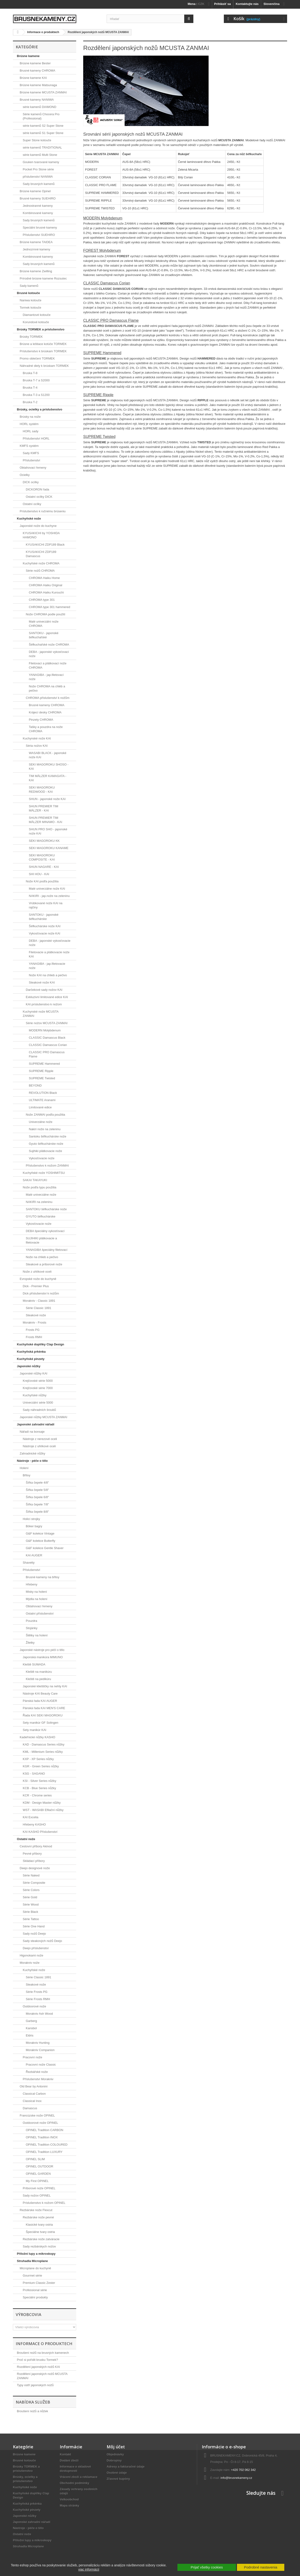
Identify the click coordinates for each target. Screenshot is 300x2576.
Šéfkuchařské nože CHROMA (49, 644)
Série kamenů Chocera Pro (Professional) (41, 116)
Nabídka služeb (33, 2402)
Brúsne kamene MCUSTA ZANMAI (43, 92)
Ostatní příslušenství (40, 1613)
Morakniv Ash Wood (39, 2013)
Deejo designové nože (35, 1868)
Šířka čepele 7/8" (37, 1504)
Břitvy (26, 1475)
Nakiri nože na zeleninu (44, 1129)
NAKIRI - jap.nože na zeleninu (49, 896)
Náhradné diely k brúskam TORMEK (44, 365)
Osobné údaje (117, 2472)
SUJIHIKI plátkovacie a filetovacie (41, 1240)
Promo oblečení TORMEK (37, 358)
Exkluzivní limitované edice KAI (47, 997)
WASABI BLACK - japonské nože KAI (47, 755)
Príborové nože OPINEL (39, 2188)
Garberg (31, 2021)
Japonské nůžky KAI (33, 1373)
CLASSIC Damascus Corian (48, 1045)
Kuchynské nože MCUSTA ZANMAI (41, 1014)
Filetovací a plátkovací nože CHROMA (47, 665)
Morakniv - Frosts (34, 1322)
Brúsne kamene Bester (35, 63)
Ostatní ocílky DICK (39, 496)
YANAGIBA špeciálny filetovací (47, 1250)
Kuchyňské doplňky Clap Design (40, 1344)
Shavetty (29, 1562)
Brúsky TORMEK (31, 336)
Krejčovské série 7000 (38, 1388)
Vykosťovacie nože (41, 1158)
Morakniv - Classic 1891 (39, 1300)
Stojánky (32, 1628)
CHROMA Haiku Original (45, 585)
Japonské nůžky (28, 1366)
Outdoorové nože (34, 2006)
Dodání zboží (69, 2460)
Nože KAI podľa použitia (42, 881)
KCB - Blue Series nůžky (39, 1788)
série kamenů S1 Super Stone (43, 133)
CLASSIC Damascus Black (47, 1037)
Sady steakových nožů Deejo (42, 1941)
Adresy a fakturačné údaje (126, 2466)
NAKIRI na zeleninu (39, 1202)
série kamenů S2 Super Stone (43, 125)
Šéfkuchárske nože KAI (44, 926)
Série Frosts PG (36, 1992)
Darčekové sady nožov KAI (44, 989)
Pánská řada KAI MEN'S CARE (44, 1708)
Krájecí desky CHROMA (45, 712)
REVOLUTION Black (43, 1093)
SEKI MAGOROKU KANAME (48, 848)
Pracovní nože (32, 2057)
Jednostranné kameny (38, 205)
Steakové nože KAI (42, 982)
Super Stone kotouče (37, 140)
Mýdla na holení (36, 1599)
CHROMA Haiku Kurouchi (46, 592)
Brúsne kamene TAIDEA (36, 242)
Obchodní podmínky (74, 2483)
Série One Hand (34, 1926)
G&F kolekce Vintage (40, 1533)
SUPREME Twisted (42, 1078)
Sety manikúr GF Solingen (40, 1722)
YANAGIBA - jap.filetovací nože (46, 677)
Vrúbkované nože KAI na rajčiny (45, 905)
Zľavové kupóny (118, 2478)
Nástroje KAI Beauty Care (40, 1693)
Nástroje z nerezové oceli (40, 1439)
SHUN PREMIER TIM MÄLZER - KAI (43, 808)
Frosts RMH (34, 1337)
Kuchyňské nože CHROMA (41, 563)
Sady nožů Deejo (34, 1933)
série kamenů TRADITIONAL (42, 147)
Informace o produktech (44, 2343)
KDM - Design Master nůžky (42, 1802)
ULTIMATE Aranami (42, 1100)
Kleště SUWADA (34, 1664)
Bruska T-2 (30, 402)
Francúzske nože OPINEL (37, 2115)
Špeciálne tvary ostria (40, 2232)
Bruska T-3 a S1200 (36, 395)
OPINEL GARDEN (38, 2173)
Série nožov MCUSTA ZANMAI (47, 1023)
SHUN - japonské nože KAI (47, 799)
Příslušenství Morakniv (38, 2079)
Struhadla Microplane (32, 2261)
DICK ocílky (31, 482)
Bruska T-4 (30, 387)
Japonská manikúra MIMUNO (43, 1657)
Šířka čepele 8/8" (37, 1511)
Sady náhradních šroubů (39, 1410)
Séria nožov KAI (37, 745)
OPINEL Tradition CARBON (44, 2130)
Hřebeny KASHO (34, 1824)
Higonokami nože (31, 1955)
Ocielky (25, 475)
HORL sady (30, 431)
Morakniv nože (30, 1962)
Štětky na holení (37, 1635)
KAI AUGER (34, 1555)
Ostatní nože (26, 1839)
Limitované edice (40, 1107)
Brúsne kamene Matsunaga (38, 85)
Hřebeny (31, 1584)
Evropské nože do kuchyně (38, 1279)
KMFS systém (29, 446)
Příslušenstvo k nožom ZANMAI (47, 1165)
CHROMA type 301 (42, 599)
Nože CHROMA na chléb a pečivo (47, 688)
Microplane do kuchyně (35, 2268)
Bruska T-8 (30, 373)
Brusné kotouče (28, 293)
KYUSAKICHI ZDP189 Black (45, 544)
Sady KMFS (31, 453)
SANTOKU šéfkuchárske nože (46, 1209)
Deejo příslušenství (36, 1948)
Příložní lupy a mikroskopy (36, 2253)
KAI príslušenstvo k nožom (44, 1004)
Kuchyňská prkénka (31, 1351)
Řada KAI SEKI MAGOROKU (43, 1715)
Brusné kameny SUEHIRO (38, 198)
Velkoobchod (69, 2499)
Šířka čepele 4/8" (37, 1482)
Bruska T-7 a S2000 (36, 380)
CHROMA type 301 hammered (49, 607)
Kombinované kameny (38, 213)
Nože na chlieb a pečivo (42, 1257)
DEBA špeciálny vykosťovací (45, 1231)
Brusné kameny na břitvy (42, 1577)
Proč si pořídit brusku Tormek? (37, 2360)
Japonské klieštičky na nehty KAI (45, 1686)
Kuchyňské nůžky (34, 1395)
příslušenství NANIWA (38, 176)
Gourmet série (32, 2275)
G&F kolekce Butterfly (40, 1541)
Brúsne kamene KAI (33, 78)
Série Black (30, 1912)
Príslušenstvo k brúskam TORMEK (43, 351)
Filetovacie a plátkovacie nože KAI (49, 954)
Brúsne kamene (28, 56)
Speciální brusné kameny (40, 227)
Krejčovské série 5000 (38, 1380)
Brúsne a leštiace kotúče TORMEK (43, 344)
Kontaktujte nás (247, 4)
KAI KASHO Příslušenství (40, 1831)
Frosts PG (33, 1330)
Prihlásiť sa (222, 4)
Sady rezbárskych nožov (39, 2246)
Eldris (30, 2035)
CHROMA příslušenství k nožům (47, 698)
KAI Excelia (30, 1817)
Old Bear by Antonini (34, 2086)
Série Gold (30, 1897)
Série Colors (31, 1890)
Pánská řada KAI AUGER (40, 1701)
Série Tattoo (31, 1919)
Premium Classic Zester (39, 2283)
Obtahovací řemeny (33, 467)
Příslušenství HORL (36, 438)
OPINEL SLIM (35, 2159)
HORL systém (29, 424)
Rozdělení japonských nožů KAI (38, 2367)
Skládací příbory (34, 1861)
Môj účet (116, 2447)
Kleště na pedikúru (38, 1679)
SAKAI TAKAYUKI (35, 1180)
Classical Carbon (34, 2093)
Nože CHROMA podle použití (45, 614)
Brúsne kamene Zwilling (36, 271)
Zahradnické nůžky (32, 1453)
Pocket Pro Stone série (38, 169)
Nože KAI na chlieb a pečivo (48, 975)
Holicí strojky (31, 1519)
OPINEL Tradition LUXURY (44, 2152)
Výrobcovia (28, 2314)
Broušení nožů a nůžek (32, 2411)
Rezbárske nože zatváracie (41, 2239)
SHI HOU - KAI (39, 874)
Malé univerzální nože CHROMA (43, 624)
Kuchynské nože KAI (37, 738)
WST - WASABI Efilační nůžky (43, 1810)
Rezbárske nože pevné (38, 2217)
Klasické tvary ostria (39, 2224)
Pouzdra (31, 1621)
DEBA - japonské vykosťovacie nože (50, 943)
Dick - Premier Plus (36, 1286)
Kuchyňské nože (29, 518)
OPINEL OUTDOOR (39, 2166)
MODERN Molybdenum (45, 1030)
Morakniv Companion (40, 2050)
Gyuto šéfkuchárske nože (46, 1143)
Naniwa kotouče (30, 300)
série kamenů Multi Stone (40, 155)
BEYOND (35, 1085)
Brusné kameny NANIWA (37, 99)
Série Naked (31, 1875)
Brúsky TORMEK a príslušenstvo (40, 329)
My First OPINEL (37, 2181)
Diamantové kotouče (37, 315)
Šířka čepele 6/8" (37, 1497)
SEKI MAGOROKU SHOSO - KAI (48, 766)
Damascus (30, 2108)
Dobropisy (114, 2460)
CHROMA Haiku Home (44, 578)
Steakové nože (36, 1315)
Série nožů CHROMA (40, 570)
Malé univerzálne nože (41, 1194)
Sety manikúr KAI (34, 1730)
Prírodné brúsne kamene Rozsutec (43, 278)
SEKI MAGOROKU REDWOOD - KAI (42, 789)
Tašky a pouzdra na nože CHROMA (46, 729)
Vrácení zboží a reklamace (78, 2477)
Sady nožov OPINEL (37, 2195)
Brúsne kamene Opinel (35, 191)
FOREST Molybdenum (102, 251)
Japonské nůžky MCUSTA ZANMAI (43, 1417)
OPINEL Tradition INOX (42, 2137)
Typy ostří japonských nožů (35, 2385)
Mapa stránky (69, 2505)
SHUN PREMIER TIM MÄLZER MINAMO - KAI (45, 820)
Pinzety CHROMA (41, 719)
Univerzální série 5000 (38, 1402)
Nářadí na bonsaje (32, 1431)
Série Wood (31, 1904)
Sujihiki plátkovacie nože (45, 1151)
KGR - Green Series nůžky (41, 1766)
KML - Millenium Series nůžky (43, 1751)
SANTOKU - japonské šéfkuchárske (43, 917)
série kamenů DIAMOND (39, 107)
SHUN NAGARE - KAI (44, 867)
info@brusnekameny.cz (236, 2478)
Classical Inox (32, 2101)
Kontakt (65, 2454)
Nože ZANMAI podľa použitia (45, 1114)
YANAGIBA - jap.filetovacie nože (47, 966)
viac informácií (88, 2569)
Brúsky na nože (30, 416)
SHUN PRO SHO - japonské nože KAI (48, 831)
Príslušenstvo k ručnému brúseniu (43, 511)
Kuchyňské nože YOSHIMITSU (44, 1173)
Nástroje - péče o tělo (32, 1460)
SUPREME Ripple (41, 1071)
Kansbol (31, 2028)
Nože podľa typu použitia (39, 1187)
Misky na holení (36, 1591)
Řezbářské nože (37, 2072)
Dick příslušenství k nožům (41, 1293)
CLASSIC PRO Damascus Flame (46, 1054)
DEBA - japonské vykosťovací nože (49, 654)
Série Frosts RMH (38, 1999)
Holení (24, 1468)
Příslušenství (31, 460)
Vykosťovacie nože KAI (44, 933)
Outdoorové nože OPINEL (40, 2122)
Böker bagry (34, 1526)
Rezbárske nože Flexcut (36, 2210)
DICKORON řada (37, 489)
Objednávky (115, 2454)
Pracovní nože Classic (41, 2064)
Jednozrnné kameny (36, 249)
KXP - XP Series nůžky (38, 1759)
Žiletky (30, 1642)
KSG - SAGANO (34, 1773)
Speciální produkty (35, 2297)
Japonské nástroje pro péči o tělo (42, 1650)
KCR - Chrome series (37, 1795)
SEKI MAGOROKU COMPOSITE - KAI (42, 857)
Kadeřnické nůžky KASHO (37, 1737)
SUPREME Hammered (44, 1063)
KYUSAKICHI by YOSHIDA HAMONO (41, 535)
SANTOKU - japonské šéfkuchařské (43, 635)
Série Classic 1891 (38, 1308)
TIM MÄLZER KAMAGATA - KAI (47, 778)
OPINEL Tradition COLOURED (47, 2144)
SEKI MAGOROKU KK (44, 840)
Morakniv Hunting (37, 2042)
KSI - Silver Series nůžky (39, 1781)
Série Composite (34, 1882)
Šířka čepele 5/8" (37, 1490)
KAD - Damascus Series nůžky (43, 1744)
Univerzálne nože (40, 1122)
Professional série (35, 2290)
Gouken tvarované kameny (41, 162)
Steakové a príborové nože (44, 1264)
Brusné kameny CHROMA (37, 70)
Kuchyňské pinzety (31, 1359)
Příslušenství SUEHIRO (39, 235)
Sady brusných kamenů (39, 184)
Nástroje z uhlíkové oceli (39, 1446)
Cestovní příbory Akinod (36, 1846)
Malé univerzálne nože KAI (47, 888)
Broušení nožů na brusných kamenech (43, 2352)
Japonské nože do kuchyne (38, 526)
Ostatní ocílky (32, 504)
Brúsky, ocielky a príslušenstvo (39, 409)
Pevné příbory (32, 1853)
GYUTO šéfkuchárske (40, 1216)
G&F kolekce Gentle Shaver (45, 1548)
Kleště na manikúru (39, 1671)
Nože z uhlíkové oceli (37, 1271)
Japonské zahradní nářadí (35, 1424)
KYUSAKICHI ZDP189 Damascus (41, 554)
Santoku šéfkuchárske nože (47, 1136)
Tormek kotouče (30, 307)
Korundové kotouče (36, 322)
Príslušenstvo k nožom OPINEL (44, 2203)
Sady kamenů (29, 285)
